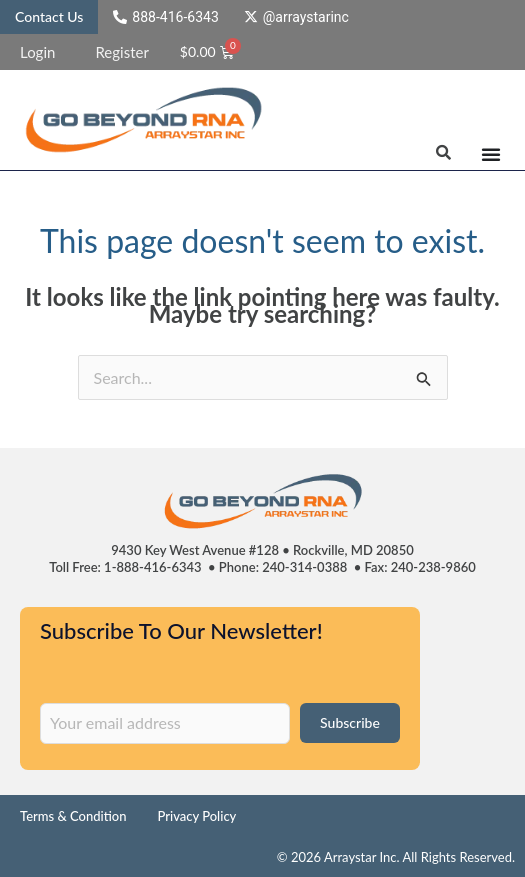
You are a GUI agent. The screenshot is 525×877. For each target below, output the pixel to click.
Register (121, 52)
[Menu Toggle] (491, 154)
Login (37, 52)
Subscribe (350, 722)
